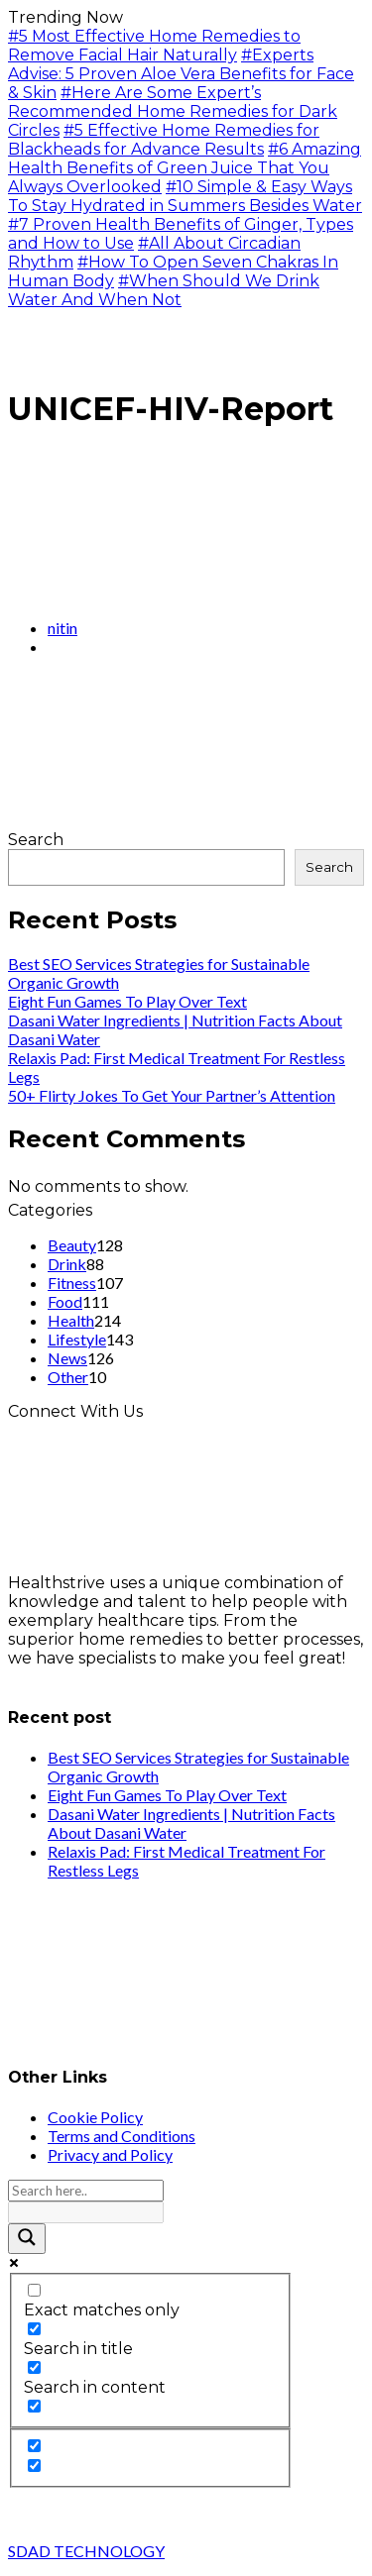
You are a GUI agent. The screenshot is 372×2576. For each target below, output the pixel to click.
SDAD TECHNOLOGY (86, 2550)
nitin (62, 627)
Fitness (72, 1282)
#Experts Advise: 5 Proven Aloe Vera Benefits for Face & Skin (181, 74)
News (67, 1357)
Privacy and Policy (110, 2154)
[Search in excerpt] (34, 2406)
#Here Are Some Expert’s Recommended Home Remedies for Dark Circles (172, 111)
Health (71, 1320)
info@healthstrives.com (101, 1676)
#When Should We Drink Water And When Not (163, 290)
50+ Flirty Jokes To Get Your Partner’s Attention (171, 1095)
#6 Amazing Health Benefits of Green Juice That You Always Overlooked (184, 168)
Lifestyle (77, 1339)
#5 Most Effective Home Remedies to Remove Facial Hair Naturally (154, 45)
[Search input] (86, 2190)
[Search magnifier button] (27, 2238)
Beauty (72, 1244)
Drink (67, 1263)
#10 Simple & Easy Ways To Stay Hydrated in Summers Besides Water (185, 196)
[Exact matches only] (34, 2290)
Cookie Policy (95, 2116)
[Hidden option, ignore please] (34, 2445)
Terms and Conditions (121, 2135)
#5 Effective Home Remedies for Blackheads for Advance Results (163, 140)
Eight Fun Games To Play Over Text (127, 1001)
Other (68, 1376)
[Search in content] (34, 2367)
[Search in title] (34, 2328)
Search (35, 839)
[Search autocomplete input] (86, 2212)
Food (65, 1301)
